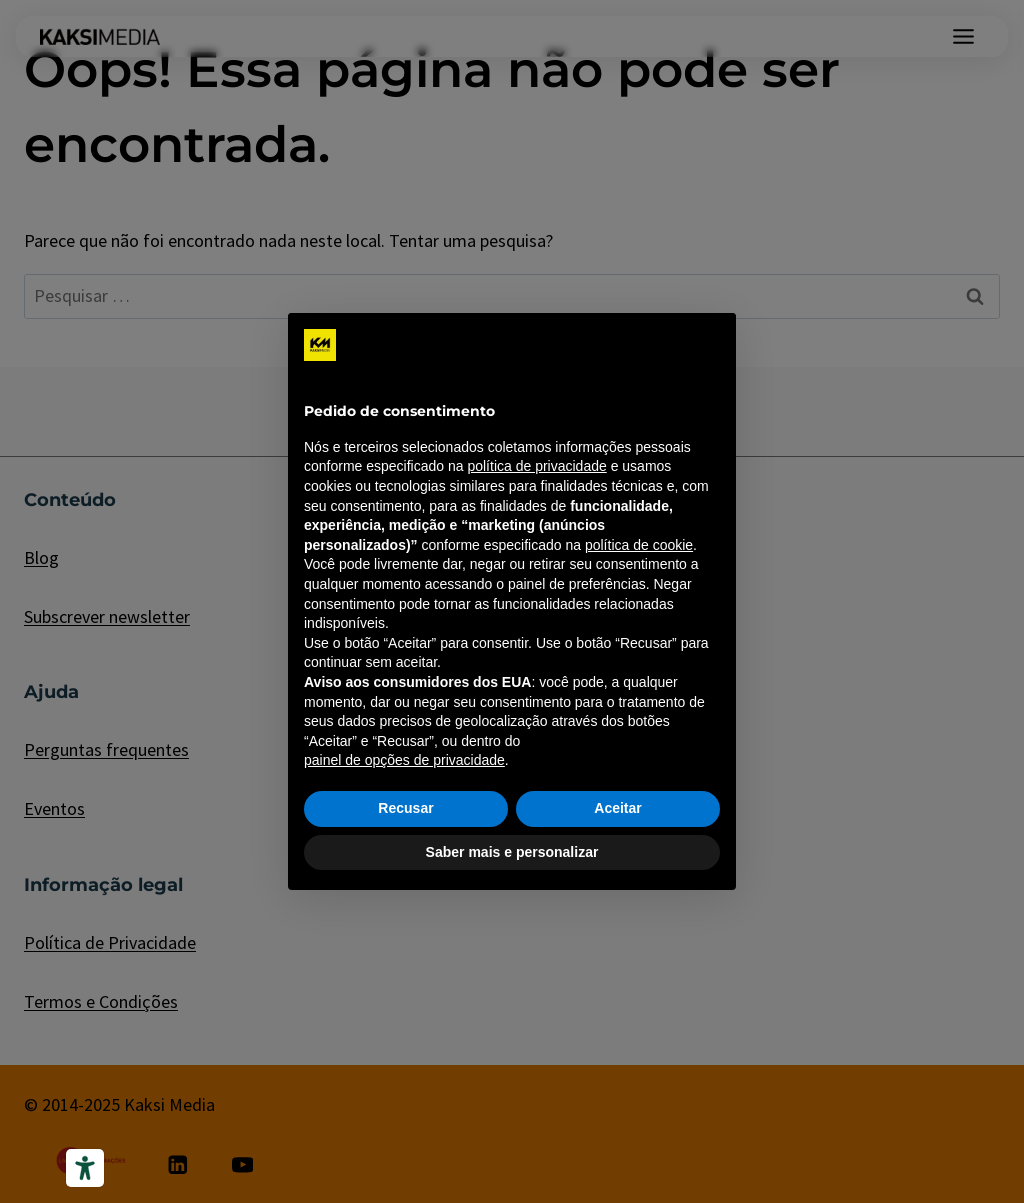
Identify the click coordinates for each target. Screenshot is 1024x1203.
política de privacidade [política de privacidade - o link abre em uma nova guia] (536, 466)
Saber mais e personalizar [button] (512, 852)
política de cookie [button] (639, 545)
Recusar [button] (405, 808)
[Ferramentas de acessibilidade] (85, 1168)
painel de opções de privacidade (404, 760)
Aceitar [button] (617, 808)
